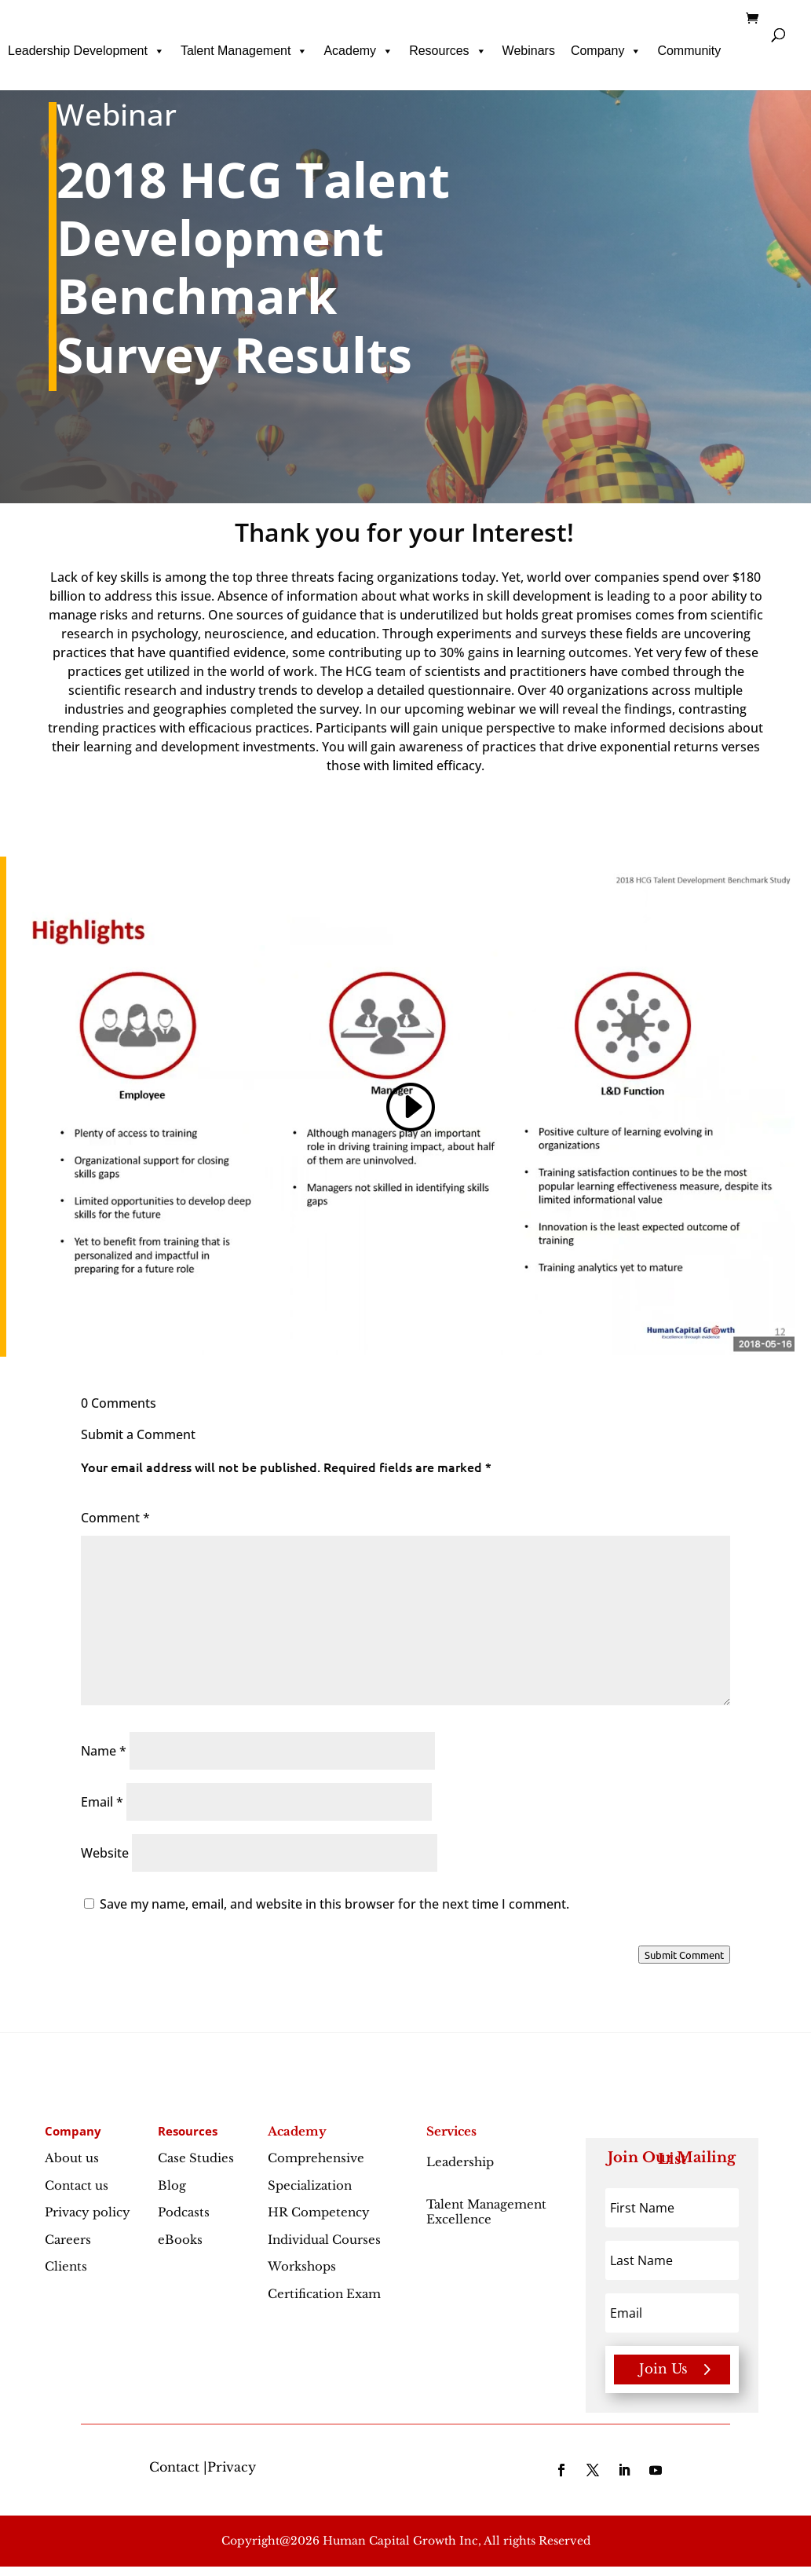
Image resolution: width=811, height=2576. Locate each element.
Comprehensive (316, 2157)
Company (606, 51)
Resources (447, 51)
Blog (172, 2185)
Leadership (460, 2169)
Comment (115, 1517)
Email (102, 1802)
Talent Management (245, 51)
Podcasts (184, 2212)
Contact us (76, 2185)
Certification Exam (324, 2293)
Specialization (310, 2185)
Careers (68, 2239)
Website (105, 1853)
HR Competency (319, 2212)
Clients (66, 2266)
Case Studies (196, 2157)
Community (689, 50)
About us (72, 2157)
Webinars (528, 50)
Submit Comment (684, 1954)
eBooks (180, 2239)
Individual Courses (324, 2239)
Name (103, 1750)
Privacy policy (87, 2212)
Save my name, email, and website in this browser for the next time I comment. (334, 1904)
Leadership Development (86, 51)
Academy (358, 51)
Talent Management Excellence (486, 2212)
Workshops (302, 2266)
